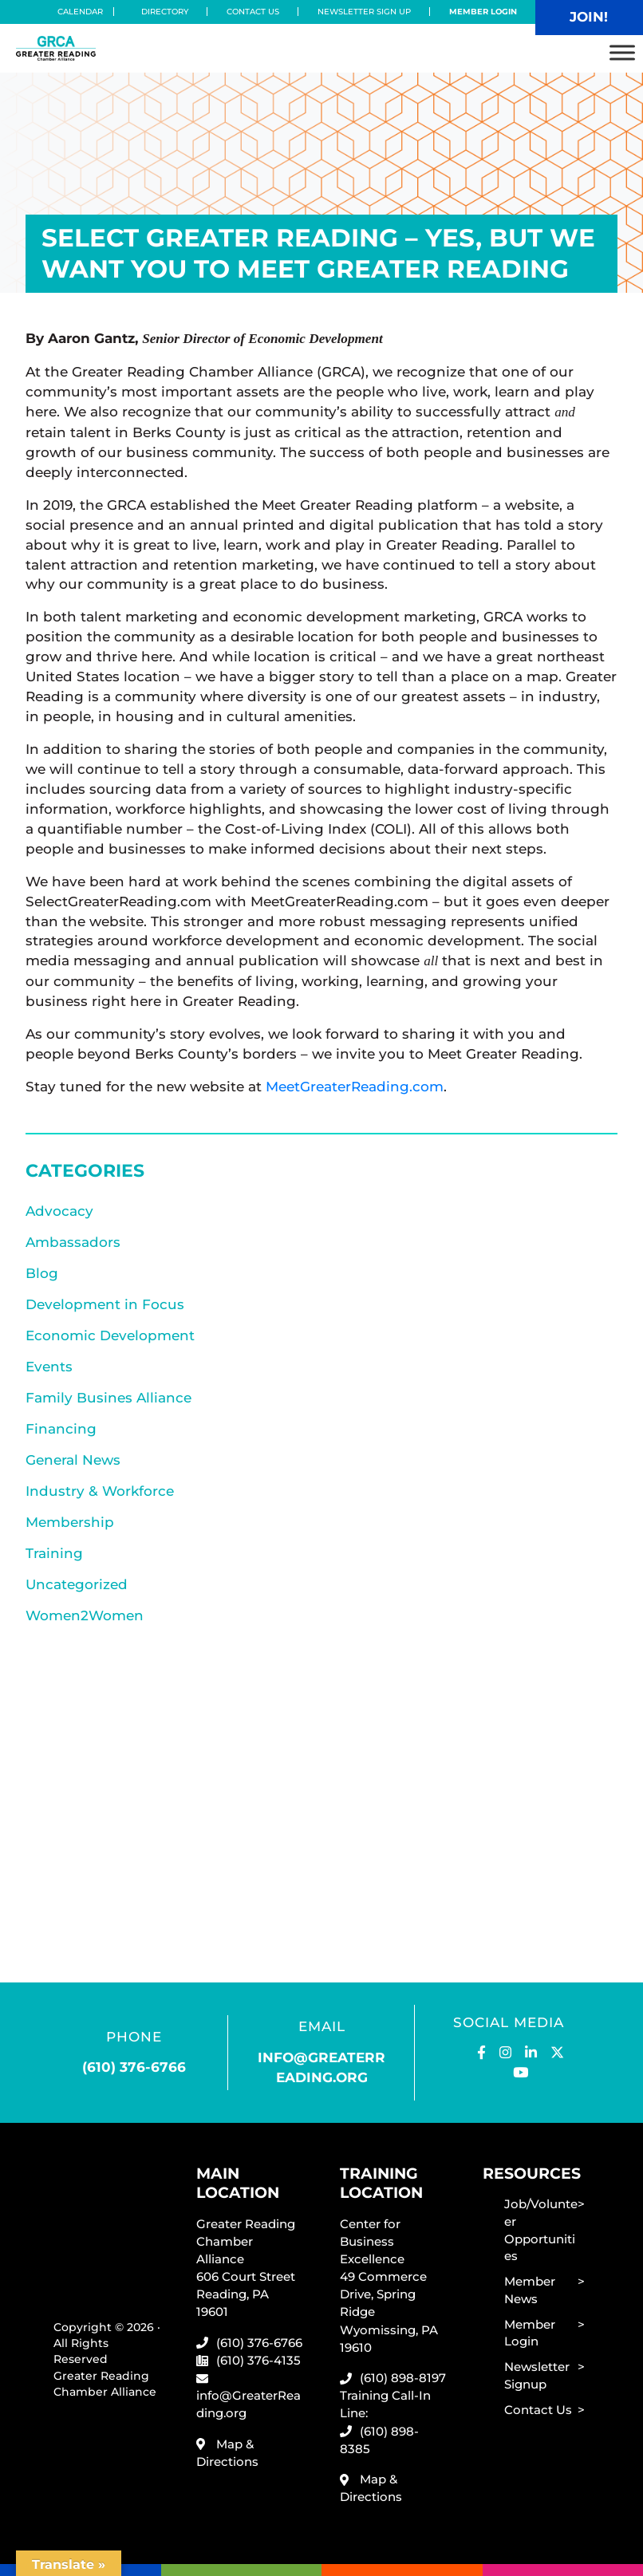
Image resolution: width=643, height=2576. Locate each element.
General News (73, 1459)
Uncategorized (77, 1584)
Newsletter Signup (537, 2375)
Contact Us (253, 11)
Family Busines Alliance (108, 1397)
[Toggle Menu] (622, 52)
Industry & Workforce (100, 1490)
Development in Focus (105, 1304)
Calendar (84, 11)
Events (49, 1366)
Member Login (483, 11)
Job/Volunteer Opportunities (541, 2229)
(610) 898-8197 (403, 2377)
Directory (164, 11)
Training (54, 1552)
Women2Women (85, 1615)
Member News (529, 2290)
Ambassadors (73, 1241)
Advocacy (59, 1210)
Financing (61, 1428)
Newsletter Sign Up (364, 11)
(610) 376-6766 (134, 2066)
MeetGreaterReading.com (355, 1086)
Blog (42, 1272)
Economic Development (110, 1335)
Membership (70, 1521)
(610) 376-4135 (258, 2360)
